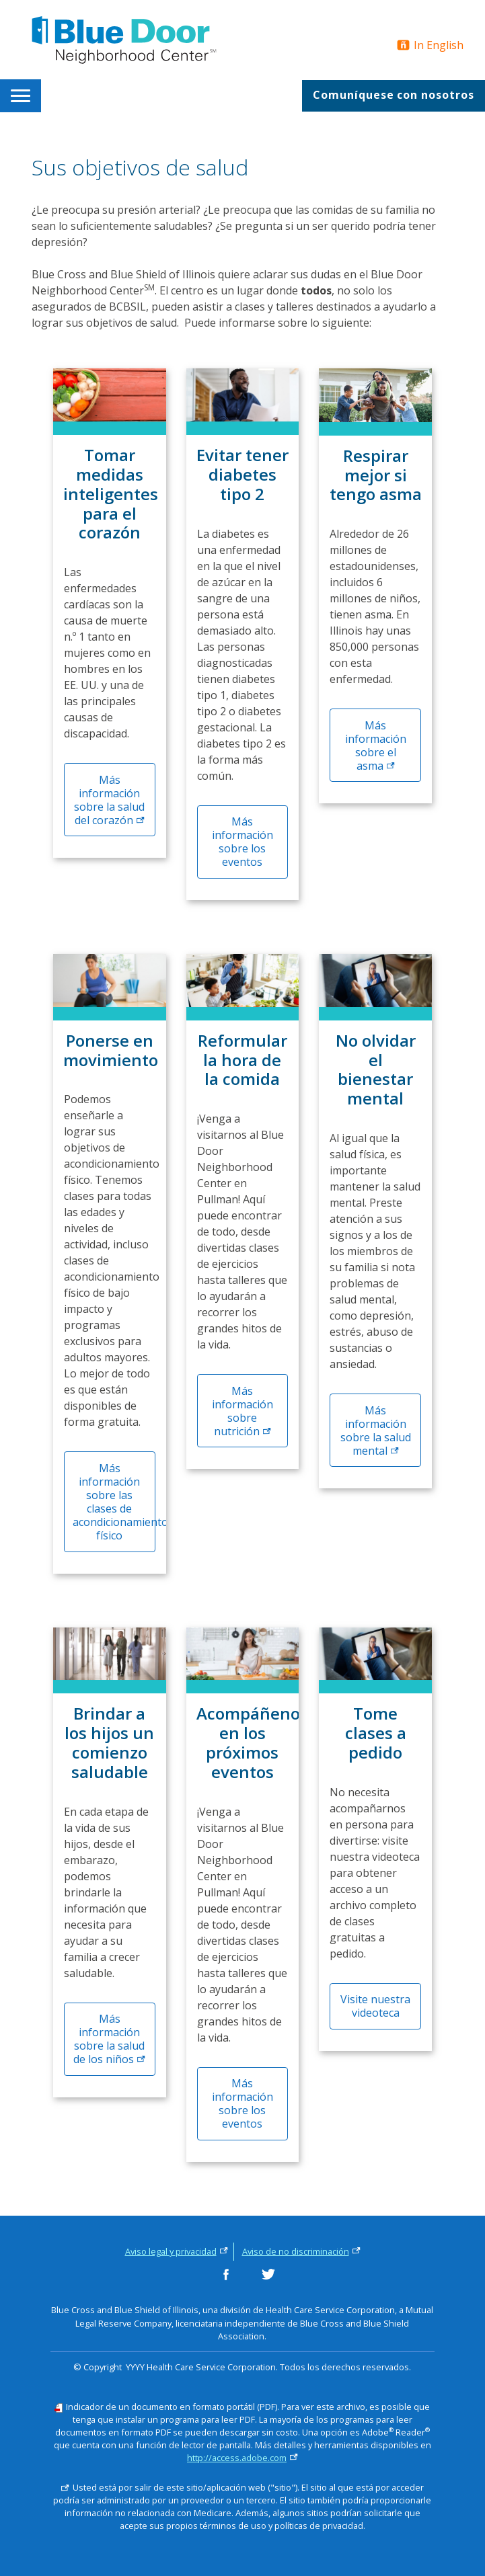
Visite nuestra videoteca (375, 2006)
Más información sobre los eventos (242, 841)
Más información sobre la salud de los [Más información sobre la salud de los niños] (109, 2038)
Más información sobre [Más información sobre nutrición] (242, 1411)
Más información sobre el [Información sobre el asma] (375, 745)
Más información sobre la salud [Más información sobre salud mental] (375, 1430)
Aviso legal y (176, 2251)
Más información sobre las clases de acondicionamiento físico (114, 1502)
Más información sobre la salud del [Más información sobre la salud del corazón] (109, 800)
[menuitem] (23, 95)
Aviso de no (301, 2251)
